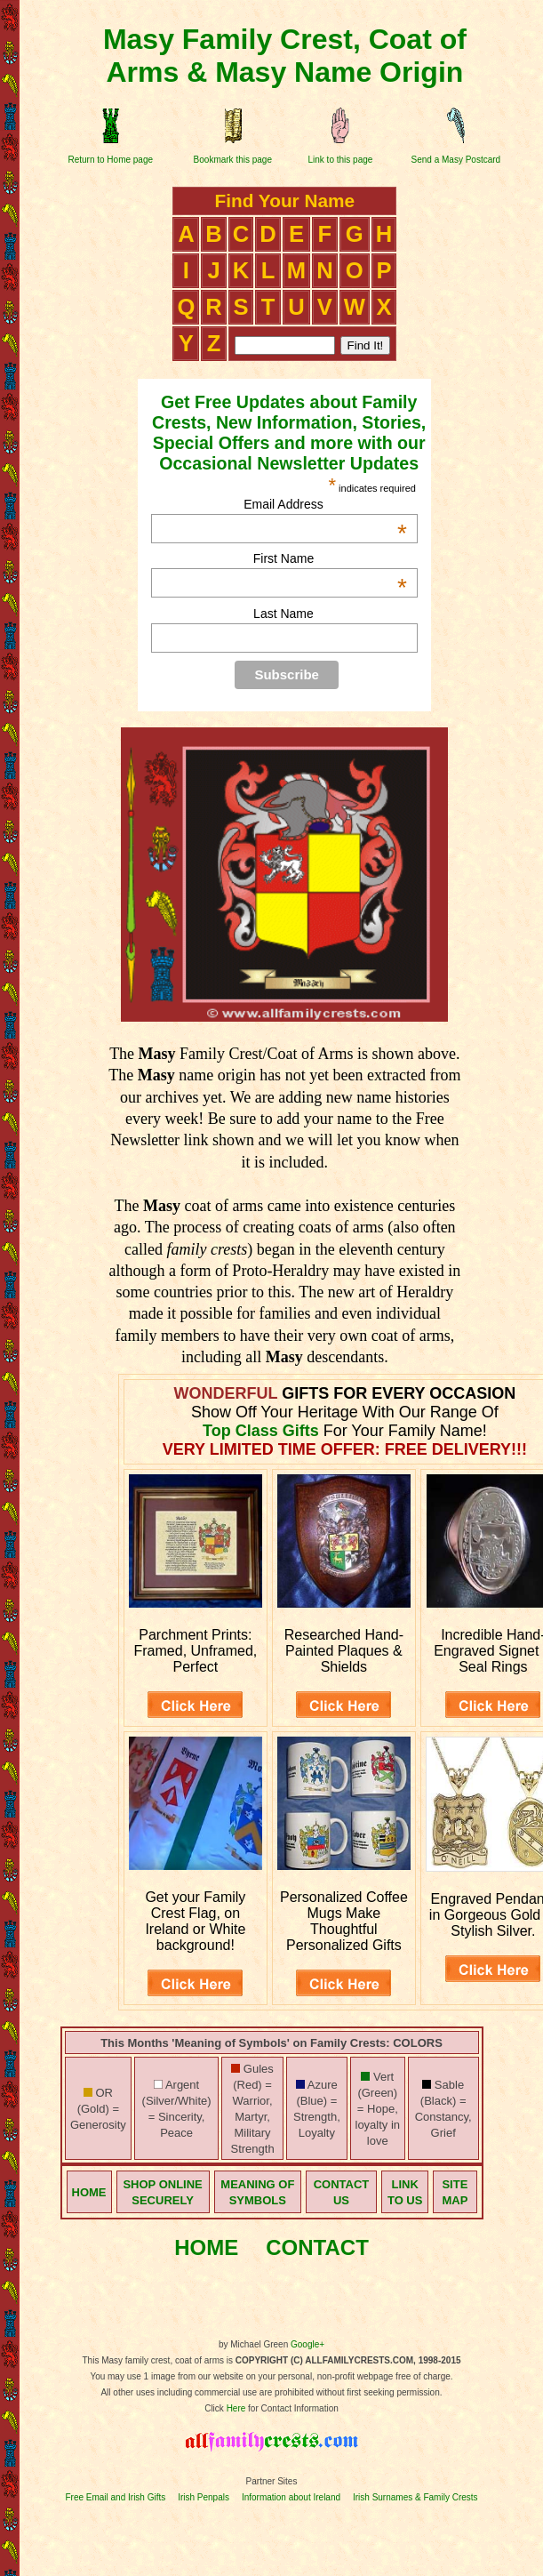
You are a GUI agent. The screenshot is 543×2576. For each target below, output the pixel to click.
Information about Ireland (291, 2497)
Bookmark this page (233, 160)
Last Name (283, 613)
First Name (330, 558)
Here (236, 2408)
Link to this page (340, 160)
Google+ (307, 2344)
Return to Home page (110, 160)
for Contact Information (292, 2408)
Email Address (325, 504)
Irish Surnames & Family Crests (415, 2497)
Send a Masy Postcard (456, 160)
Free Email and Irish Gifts (115, 2497)
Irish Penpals (203, 2497)
